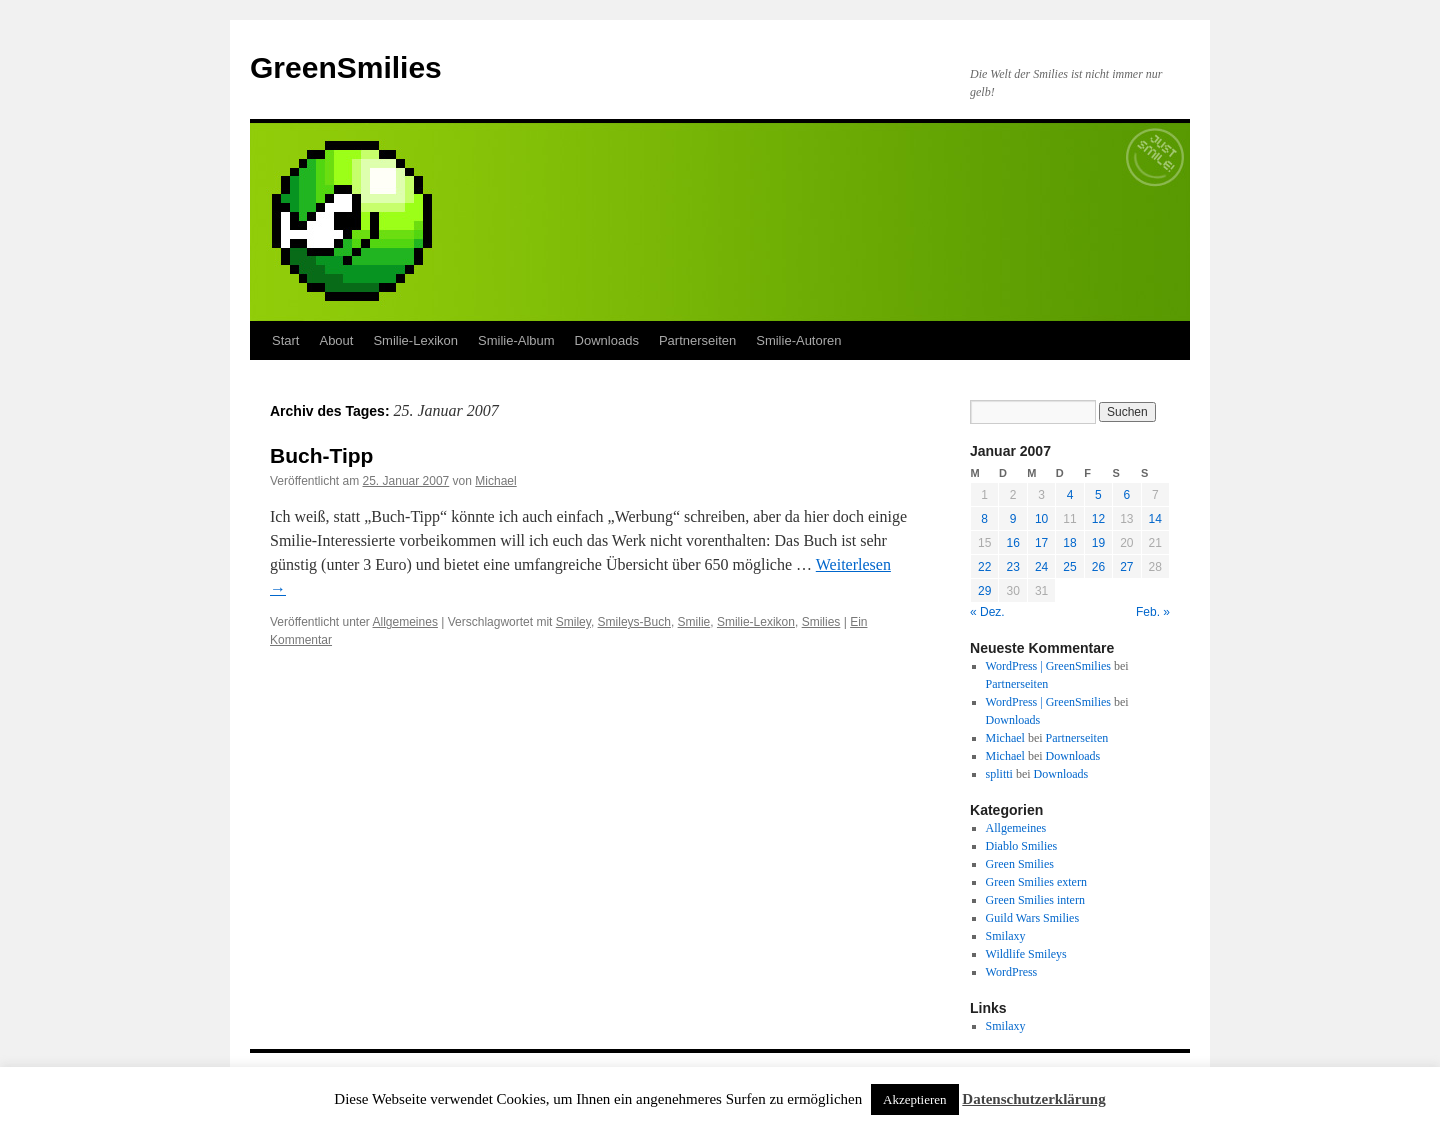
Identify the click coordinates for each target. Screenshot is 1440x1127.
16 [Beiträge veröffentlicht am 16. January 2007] (1012, 543)
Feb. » (1153, 612)
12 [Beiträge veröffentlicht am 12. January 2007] (1098, 519)
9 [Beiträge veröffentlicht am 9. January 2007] (1013, 519)
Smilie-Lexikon (415, 340)
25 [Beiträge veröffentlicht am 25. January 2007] (1069, 567)
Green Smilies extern (1036, 882)
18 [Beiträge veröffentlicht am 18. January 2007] (1069, 543)
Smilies (821, 622)
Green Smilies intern (1035, 900)
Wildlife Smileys (1026, 954)
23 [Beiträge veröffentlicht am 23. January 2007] (1012, 567)
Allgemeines (405, 622)
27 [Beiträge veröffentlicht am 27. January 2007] (1126, 567)
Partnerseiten (697, 340)
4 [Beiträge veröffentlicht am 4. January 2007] (1070, 495)
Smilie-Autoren (798, 340)
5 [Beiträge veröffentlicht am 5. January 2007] (1098, 495)
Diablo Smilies (1022, 846)
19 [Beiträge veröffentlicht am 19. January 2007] (1098, 543)
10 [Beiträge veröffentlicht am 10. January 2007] (1041, 519)
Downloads (607, 340)
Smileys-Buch (634, 622)
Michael (495, 481)
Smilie (694, 622)
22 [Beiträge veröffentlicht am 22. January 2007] (984, 567)
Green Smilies (1020, 864)
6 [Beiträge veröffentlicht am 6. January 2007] (1126, 495)
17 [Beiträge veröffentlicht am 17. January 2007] (1041, 543)
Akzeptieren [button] (915, 1099)
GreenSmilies (346, 67)
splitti (999, 774)
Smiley (573, 622)
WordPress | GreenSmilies (1048, 666)
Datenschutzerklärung (1033, 1099)
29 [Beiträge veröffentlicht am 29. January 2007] (984, 591)
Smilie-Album (516, 340)
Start (285, 340)
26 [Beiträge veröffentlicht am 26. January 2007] (1098, 567)
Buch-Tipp (321, 455)
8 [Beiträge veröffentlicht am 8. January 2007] (984, 519)
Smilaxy (1006, 936)
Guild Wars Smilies (1032, 918)
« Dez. (987, 612)
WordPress (1012, 972)
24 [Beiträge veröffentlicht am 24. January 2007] (1041, 567)
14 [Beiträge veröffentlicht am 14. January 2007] (1155, 519)
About (336, 340)
